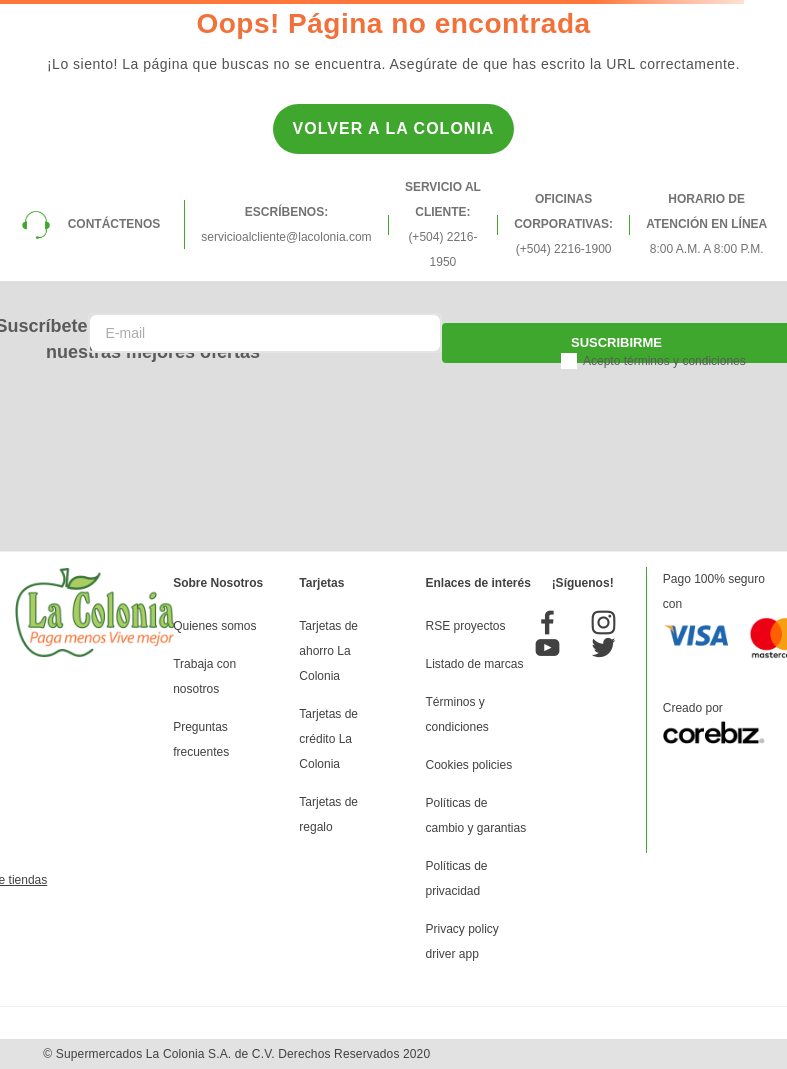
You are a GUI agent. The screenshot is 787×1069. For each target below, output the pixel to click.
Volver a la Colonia (394, 128)
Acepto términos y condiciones (664, 361)
